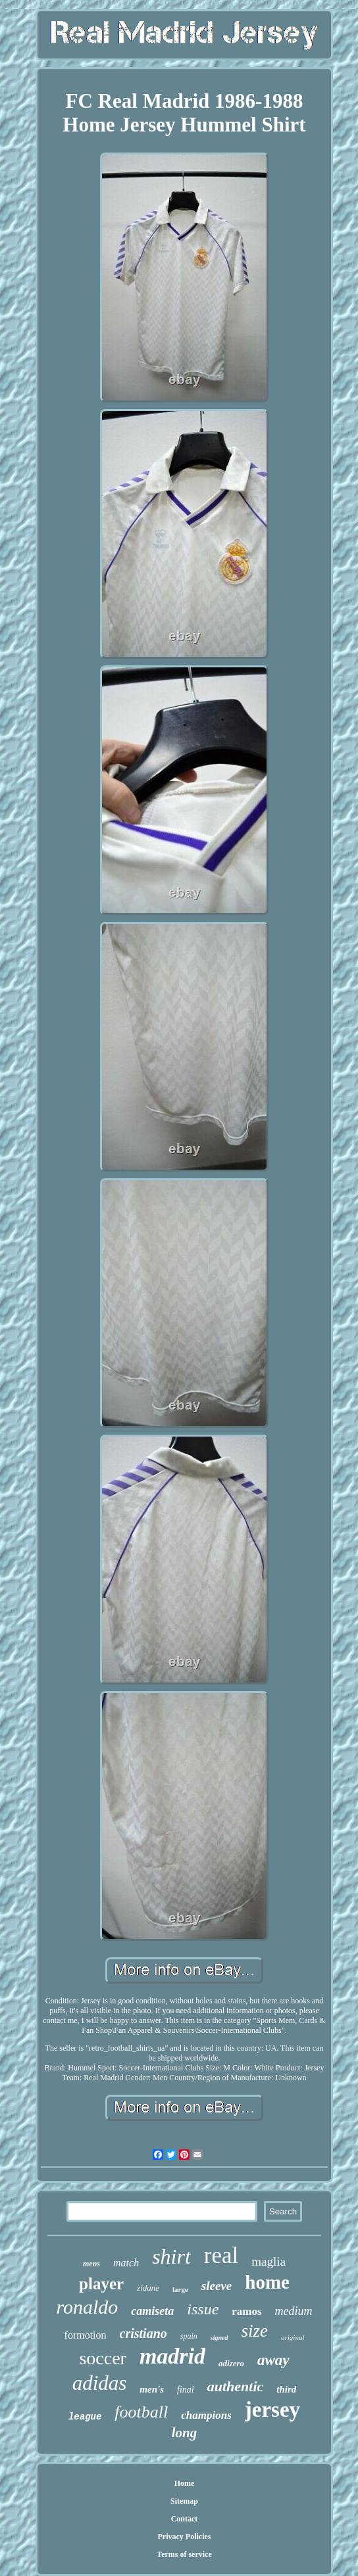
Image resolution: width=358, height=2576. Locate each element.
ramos (246, 2311)
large (180, 2289)
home (267, 2282)
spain (188, 2336)
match (126, 2262)
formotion (85, 2335)
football (141, 2411)
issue (202, 2309)
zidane (148, 2288)
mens (91, 2263)
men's (152, 2389)
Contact (184, 2518)
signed (219, 2337)
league (84, 2417)
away (273, 2360)
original (292, 2337)
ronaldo (87, 2307)
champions (206, 2415)
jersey (272, 2409)
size (254, 2331)
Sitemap (184, 2501)
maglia (268, 2261)
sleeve (216, 2286)
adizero (231, 2363)
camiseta (152, 2311)
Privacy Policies (184, 2536)
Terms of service (184, 2554)
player (101, 2284)
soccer (102, 2358)
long (184, 2433)
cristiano (143, 2333)
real (221, 2255)
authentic (235, 2386)
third (286, 2389)
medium (294, 2311)
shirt (171, 2256)
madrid (172, 2356)
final (185, 2390)
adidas (99, 2383)
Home (184, 2483)
